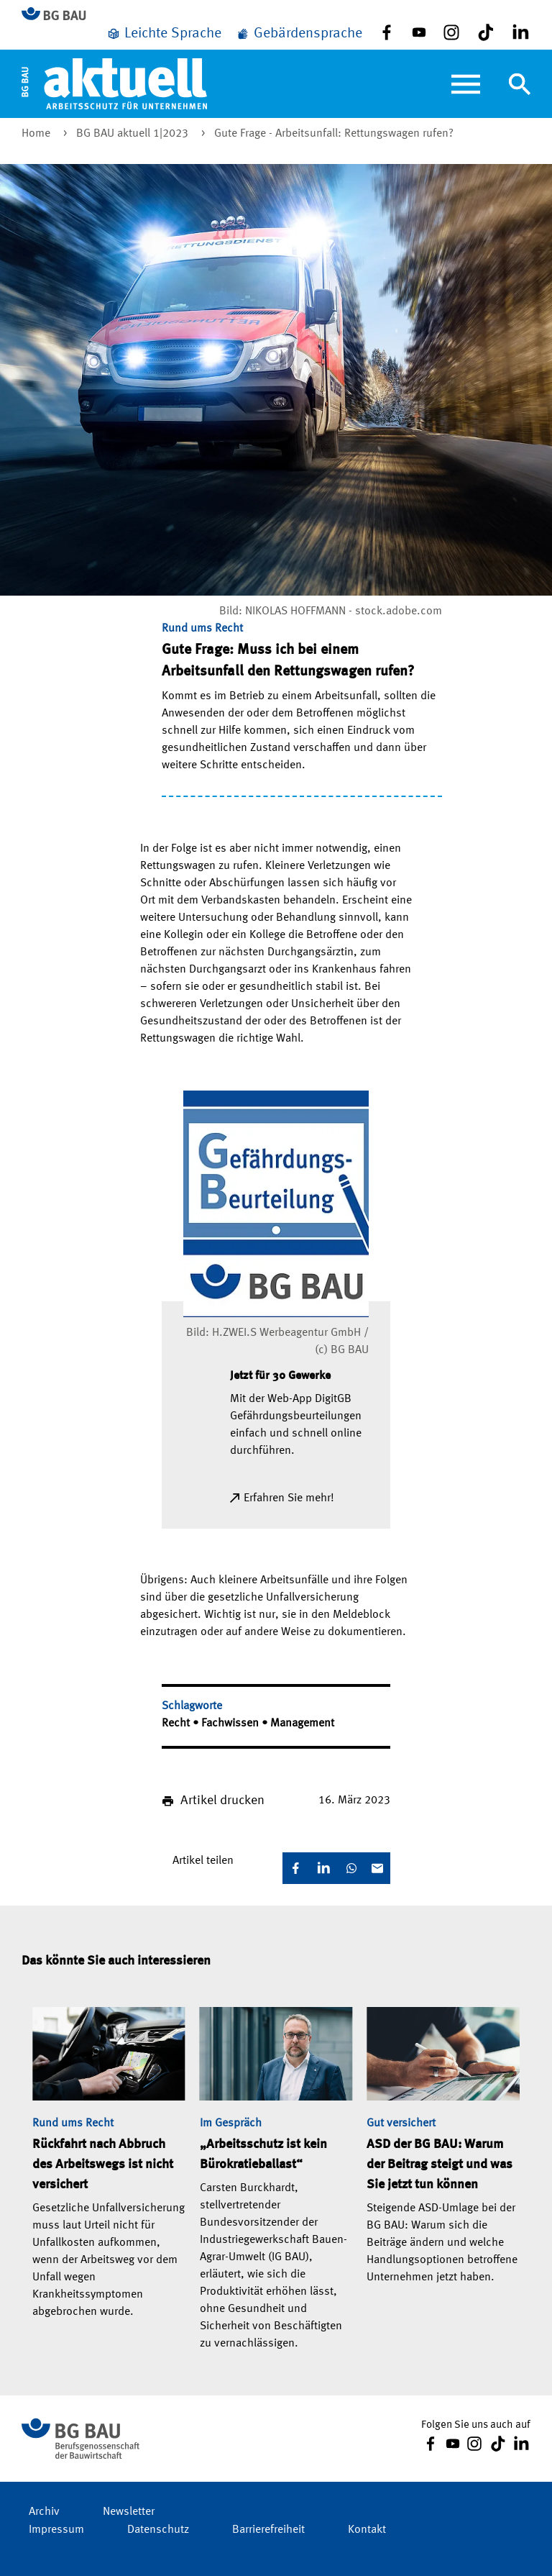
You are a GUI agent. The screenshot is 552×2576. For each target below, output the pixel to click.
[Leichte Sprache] (163, 34)
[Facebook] (295, 1868)
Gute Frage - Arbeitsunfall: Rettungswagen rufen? (334, 134)
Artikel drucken (222, 1800)
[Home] (114, 83)
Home (37, 134)
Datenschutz (158, 2530)
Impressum (56, 2530)
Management (302, 1723)
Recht (177, 1723)
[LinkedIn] (323, 1868)
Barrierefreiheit (268, 2530)
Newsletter (129, 2512)
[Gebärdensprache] (299, 34)
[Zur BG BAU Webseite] (60, 14)
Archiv (44, 2512)
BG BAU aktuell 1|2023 (133, 134)
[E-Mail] (377, 1868)
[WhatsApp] (351, 1868)
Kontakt (367, 2530)
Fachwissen (231, 1723)
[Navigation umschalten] (519, 84)
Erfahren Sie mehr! (289, 1498)
